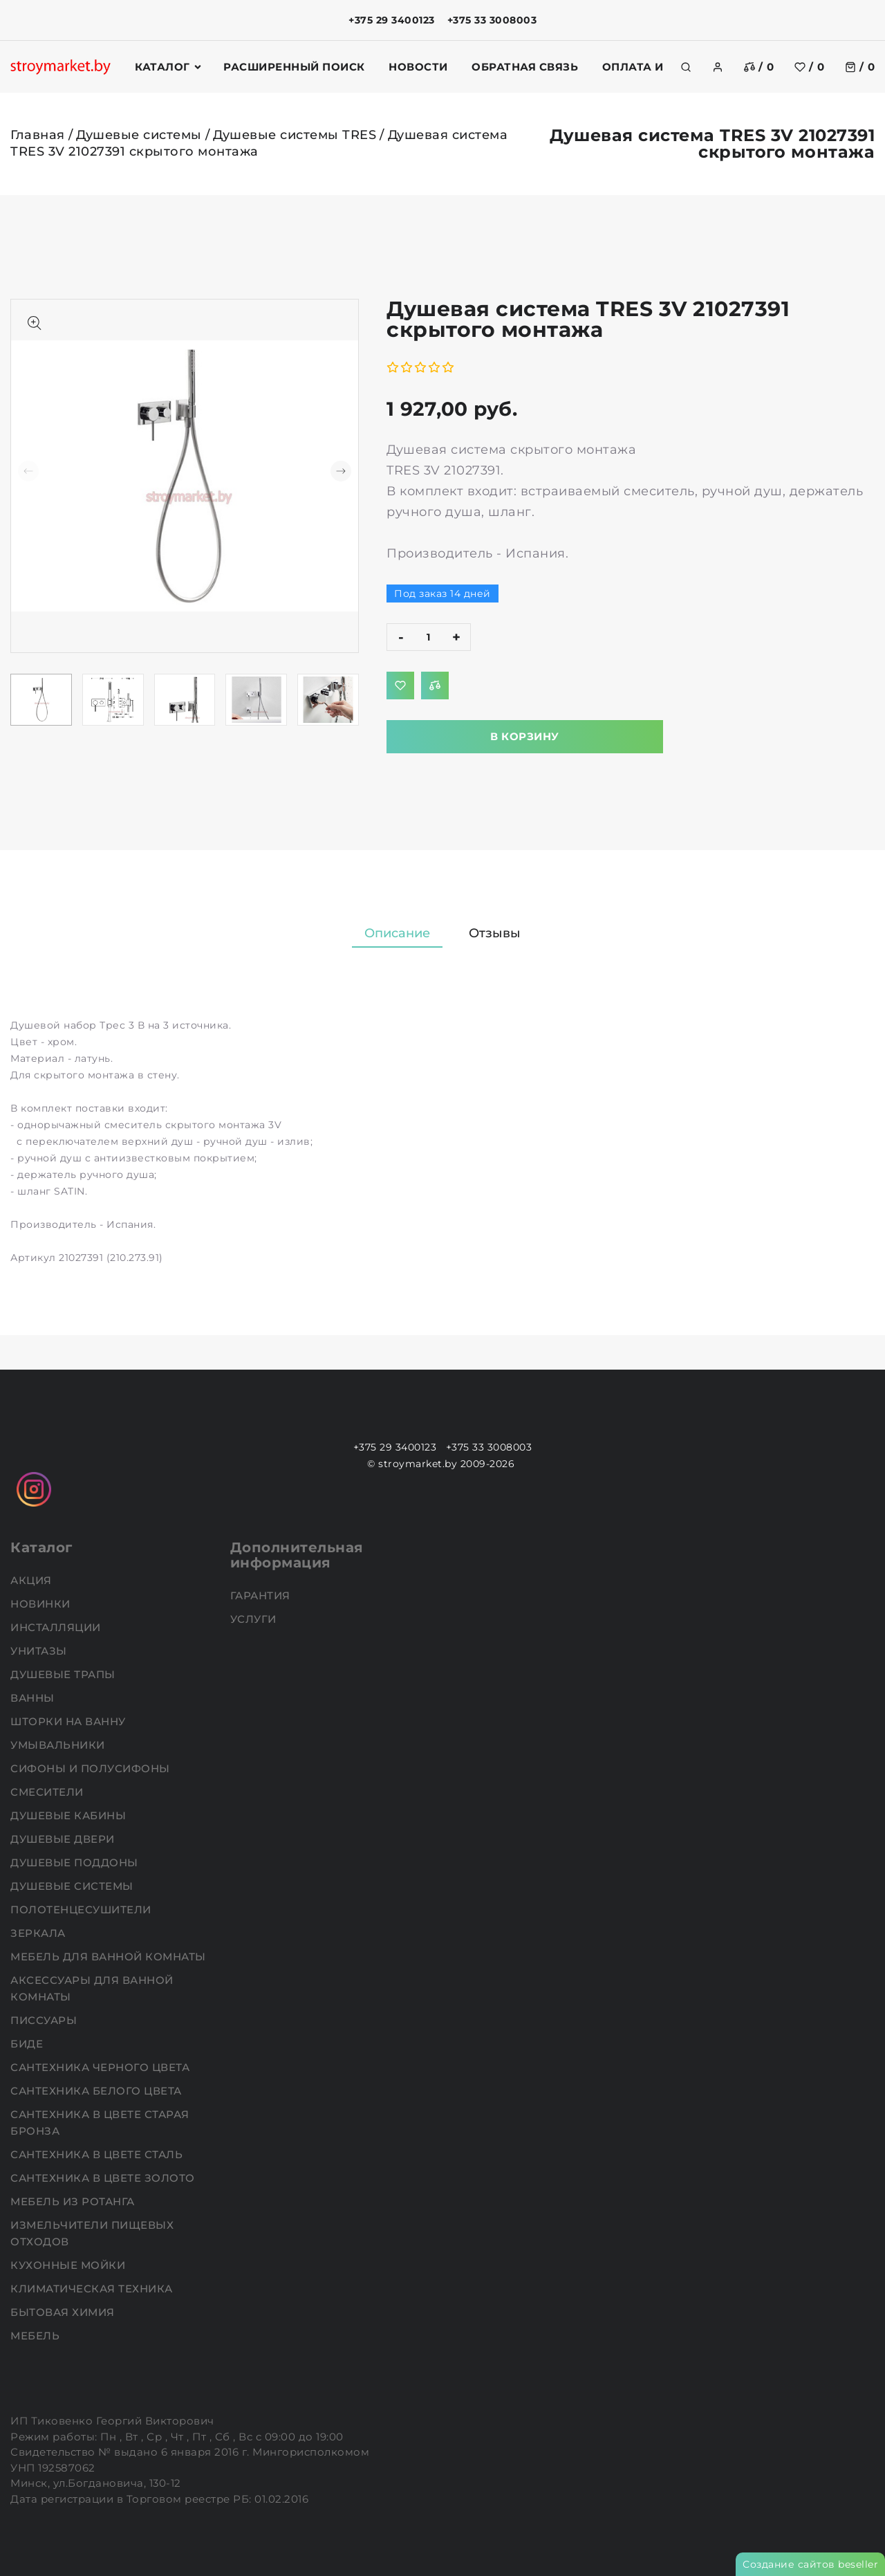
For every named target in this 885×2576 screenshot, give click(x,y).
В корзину (524, 736)
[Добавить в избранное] (400, 685)
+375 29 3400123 (391, 20)
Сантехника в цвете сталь (98, 2154)
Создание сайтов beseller (810, 2564)
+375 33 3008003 (492, 20)
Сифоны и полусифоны (91, 1768)
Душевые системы (139, 134)
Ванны (33, 1697)
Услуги (255, 1619)
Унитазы (40, 1650)
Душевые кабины (69, 1815)
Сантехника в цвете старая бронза (99, 2122)
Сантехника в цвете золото (104, 2177)
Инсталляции (57, 1627)
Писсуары (45, 2020)
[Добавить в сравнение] (435, 685)
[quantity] (428, 637)
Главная (37, 134)
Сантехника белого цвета (97, 2090)
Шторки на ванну (69, 1721)
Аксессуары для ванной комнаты (92, 1988)
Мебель (36, 2335)
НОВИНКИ (41, 1603)
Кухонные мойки (69, 2265)
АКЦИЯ (32, 1580)
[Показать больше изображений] (34, 323)
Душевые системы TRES (294, 134)
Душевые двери (64, 1839)
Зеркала (39, 1933)
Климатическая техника (93, 2288)
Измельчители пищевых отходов (92, 2233)
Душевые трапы (64, 1674)
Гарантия (262, 1595)
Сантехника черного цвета (101, 2067)
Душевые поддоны (75, 1862)
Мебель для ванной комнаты (109, 1956)
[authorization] (717, 67)
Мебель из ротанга (74, 2201)
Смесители (48, 1791)
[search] (685, 67)
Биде (28, 2043)
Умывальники (59, 1744)
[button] (340, 471)
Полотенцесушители (82, 1909)
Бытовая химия (64, 2312)
